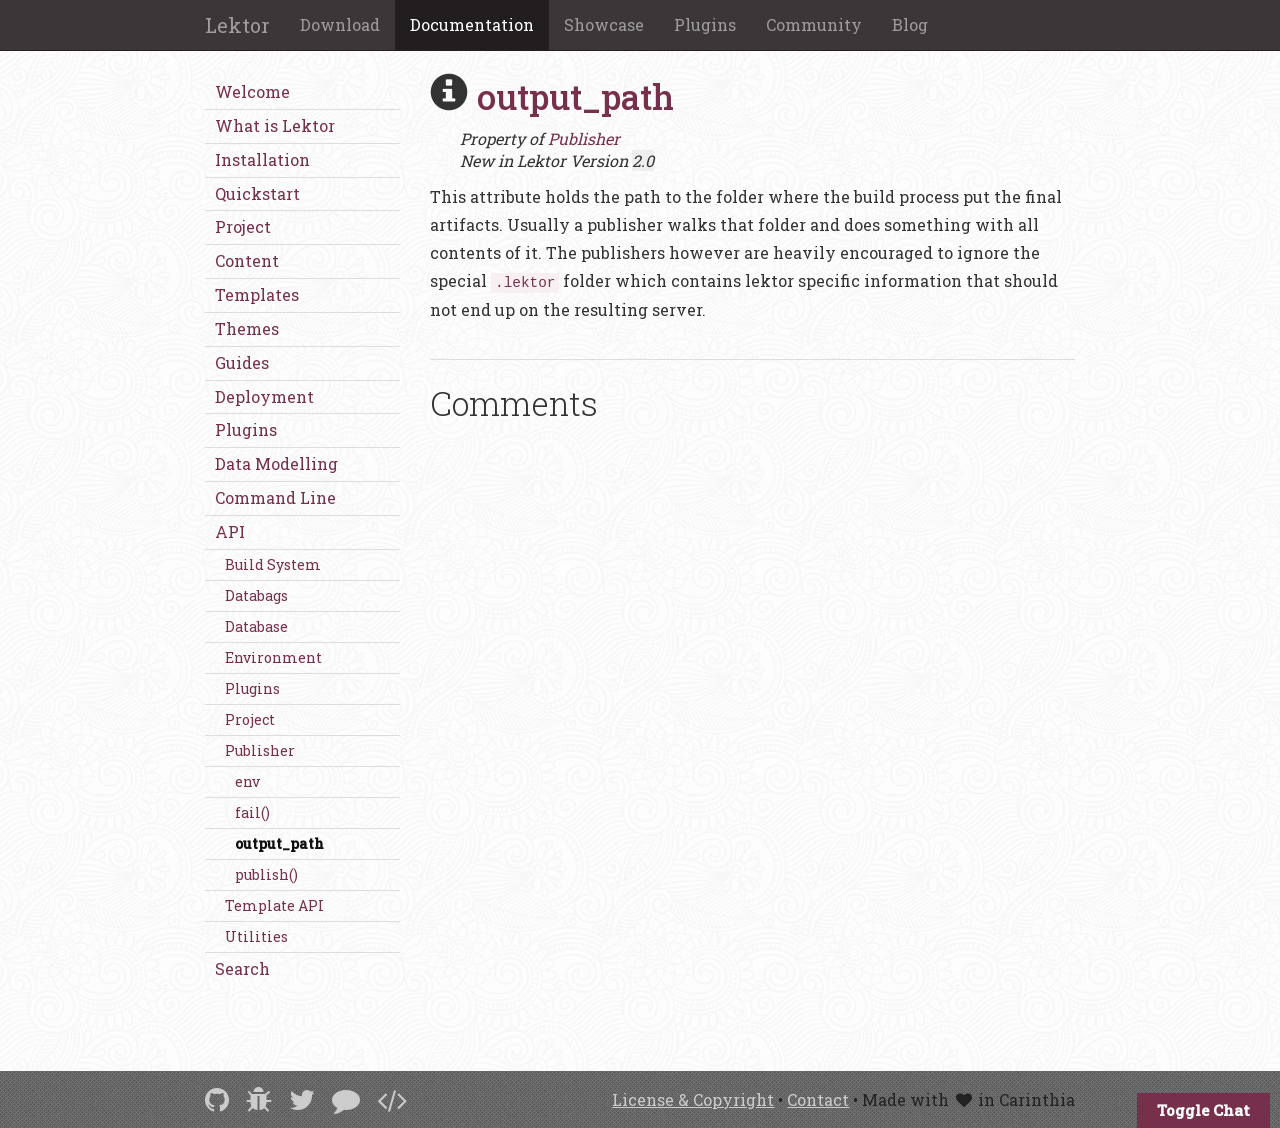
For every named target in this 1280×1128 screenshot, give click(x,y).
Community (814, 24)
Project (243, 226)
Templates (257, 294)
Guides (242, 362)
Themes (247, 328)
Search (242, 968)
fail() (252, 812)
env (247, 781)
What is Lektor (275, 125)
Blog (910, 24)
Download (340, 24)
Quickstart (257, 193)
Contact (818, 1099)
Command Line (275, 497)
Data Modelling (276, 463)
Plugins (705, 24)
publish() (266, 874)
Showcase (604, 24)
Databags (256, 595)
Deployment (264, 396)
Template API (274, 905)
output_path (279, 843)
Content (247, 260)
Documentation (472, 24)
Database (256, 626)
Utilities (256, 936)
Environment (273, 657)
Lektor (237, 25)
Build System (273, 564)
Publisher (260, 750)
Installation (262, 159)
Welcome (252, 91)
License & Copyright (693, 1099)
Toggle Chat (1203, 1110)
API (230, 531)
